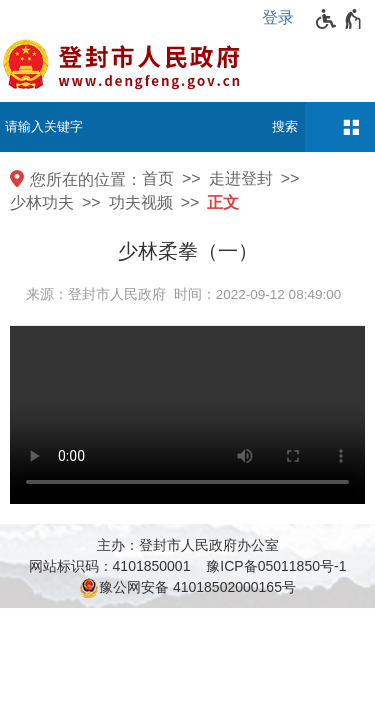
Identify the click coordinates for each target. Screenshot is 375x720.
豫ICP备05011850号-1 (276, 566)
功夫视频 (141, 202)
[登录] (283, 18)
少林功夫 (42, 202)
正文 (223, 202)
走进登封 (241, 178)
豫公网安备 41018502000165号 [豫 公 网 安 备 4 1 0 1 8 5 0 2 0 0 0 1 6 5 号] (187, 588)
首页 (158, 178)
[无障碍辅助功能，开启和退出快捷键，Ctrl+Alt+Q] (339, 19)
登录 (278, 17)
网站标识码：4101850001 (110, 566)
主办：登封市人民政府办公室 (188, 545)
